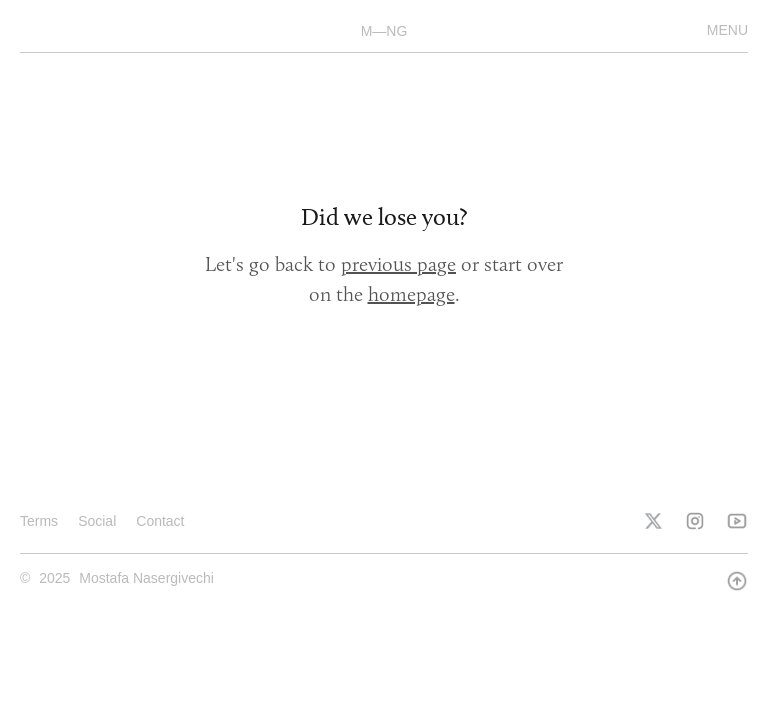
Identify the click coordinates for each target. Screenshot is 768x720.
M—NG (384, 31)
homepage (411, 294)
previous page (398, 264)
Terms (39, 521)
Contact (160, 521)
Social (97, 521)
